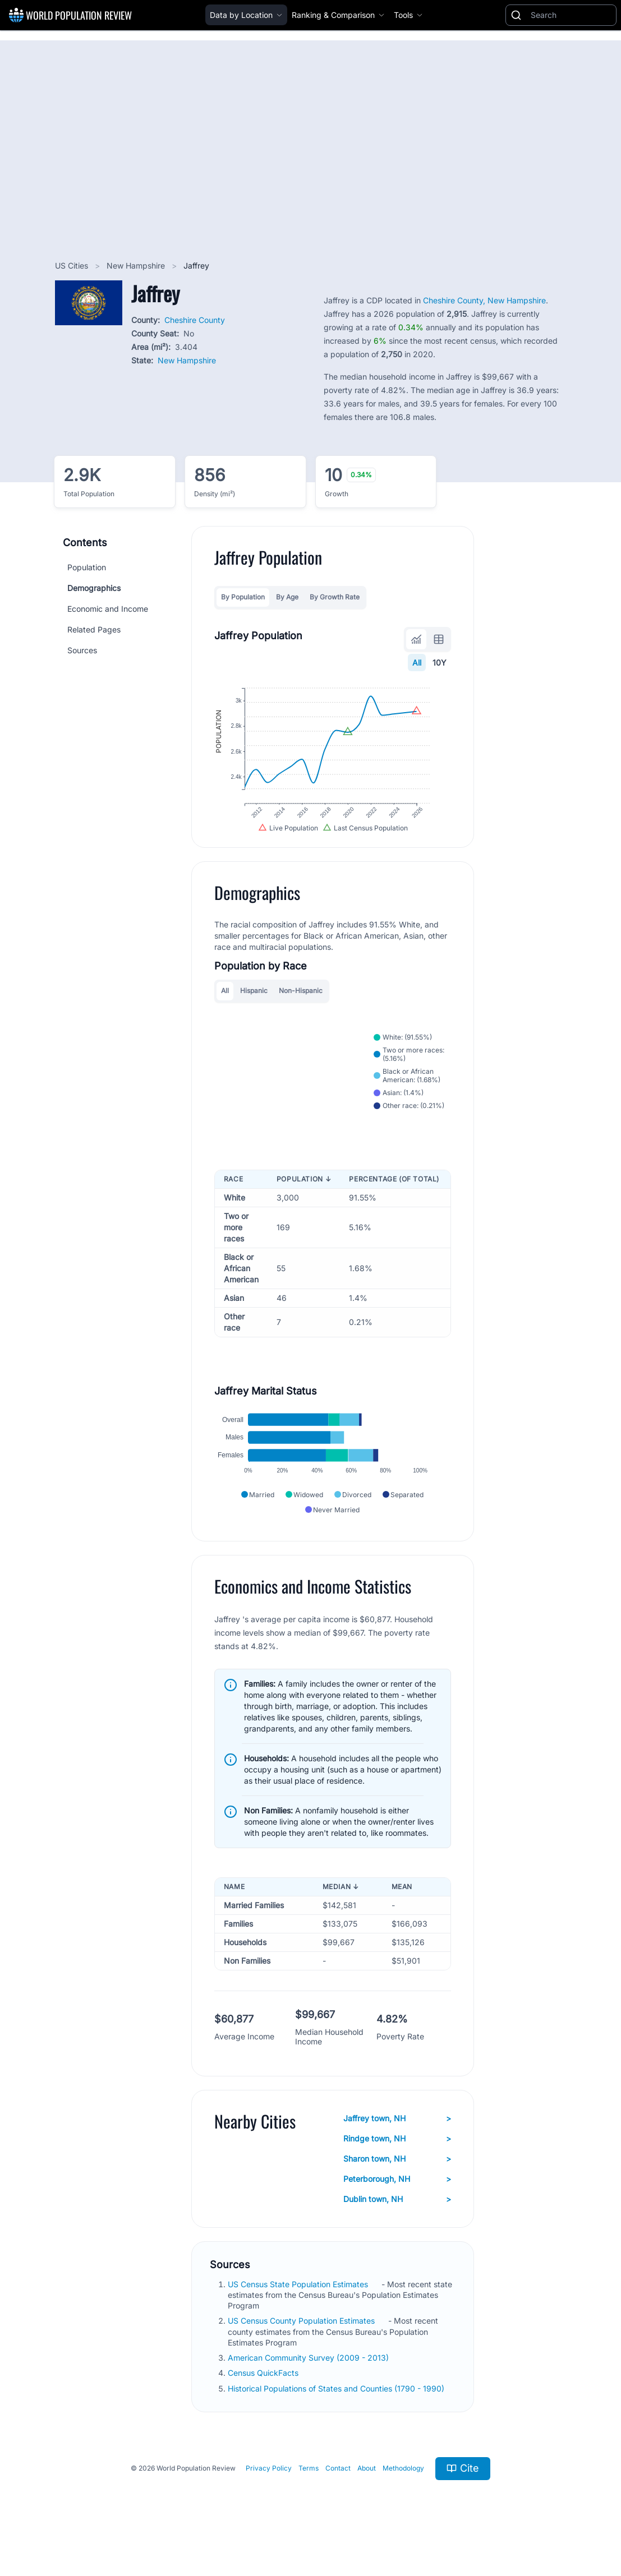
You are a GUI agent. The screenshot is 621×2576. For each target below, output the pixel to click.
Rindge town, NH (397, 2162)
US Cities (72, 265)
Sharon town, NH (397, 2183)
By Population (243, 597)
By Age (287, 597)
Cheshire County (194, 320)
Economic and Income (107, 608)
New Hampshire (137, 265)
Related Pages (94, 629)
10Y (440, 662)
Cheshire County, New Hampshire (484, 300)
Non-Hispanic (301, 1004)
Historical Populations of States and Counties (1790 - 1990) (337, 2412)
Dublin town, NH (397, 2223)
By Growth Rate (335, 597)
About (366, 2493)
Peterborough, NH (397, 2203)
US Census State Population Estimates (299, 2308)
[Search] (571, 15)
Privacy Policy (269, 2493)
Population (86, 567)
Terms (308, 2493)
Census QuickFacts (264, 2397)
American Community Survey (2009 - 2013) (309, 2382)
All (416, 662)
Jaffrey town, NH (397, 2142)
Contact (338, 2493)
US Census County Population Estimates (302, 2345)
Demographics (94, 588)
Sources (82, 650)
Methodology (403, 2493)
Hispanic (254, 1004)
